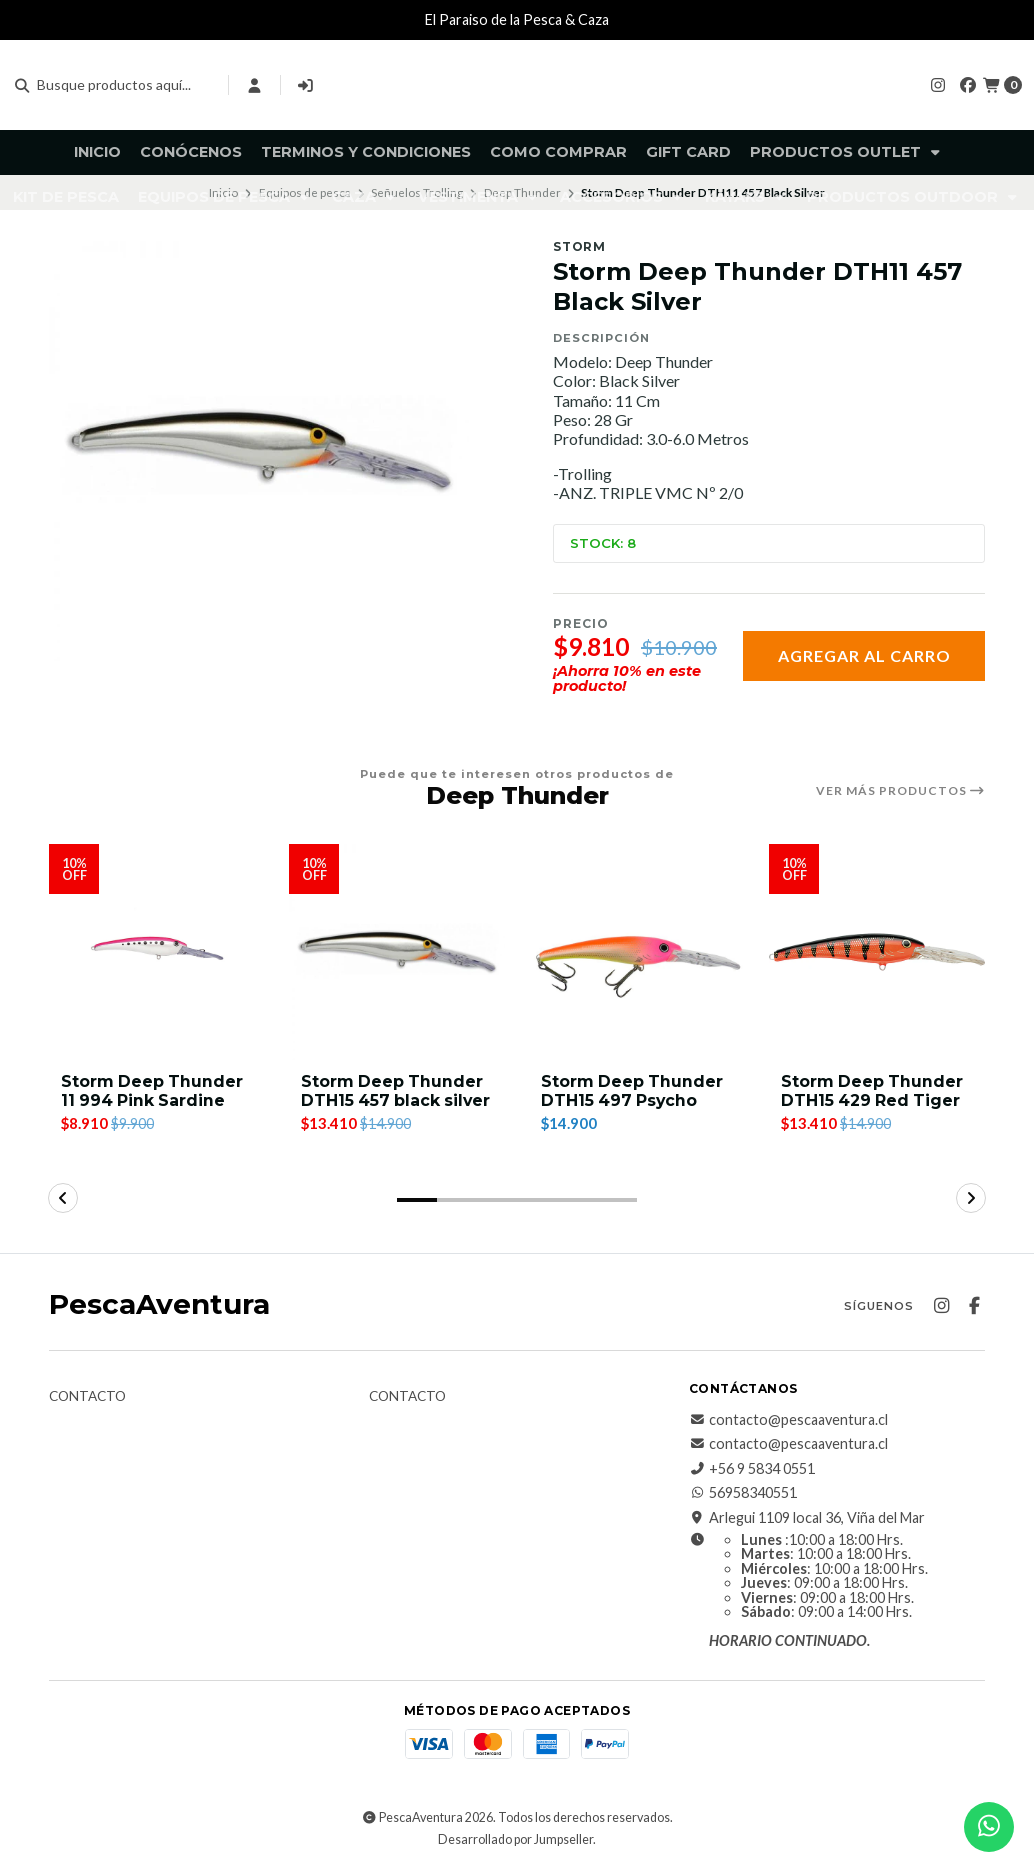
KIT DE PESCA (66, 197)
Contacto (87, 1397)
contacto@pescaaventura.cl (788, 1420)
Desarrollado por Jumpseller (515, 1840)
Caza (365, 197)
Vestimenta (479, 197)
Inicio (97, 152)
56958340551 (743, 1493)
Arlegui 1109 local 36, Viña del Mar (807, 1518)
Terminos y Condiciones (366, 152)
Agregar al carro (864, 655)
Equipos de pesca (225, 197)
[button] (417, 1200)
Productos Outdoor (914, 197)
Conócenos (191, 152)
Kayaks (746, 197)
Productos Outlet (847, 152)
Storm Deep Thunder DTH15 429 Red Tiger (873, 1091)
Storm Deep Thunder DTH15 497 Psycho (633, 1091)
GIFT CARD (688, 152)
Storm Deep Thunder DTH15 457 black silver (393, 1100)
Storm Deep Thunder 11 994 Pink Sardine (153, 1091)
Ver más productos (900, 791)
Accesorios (623, 197)
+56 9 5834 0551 (752, 1469)
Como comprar (558, 152)
